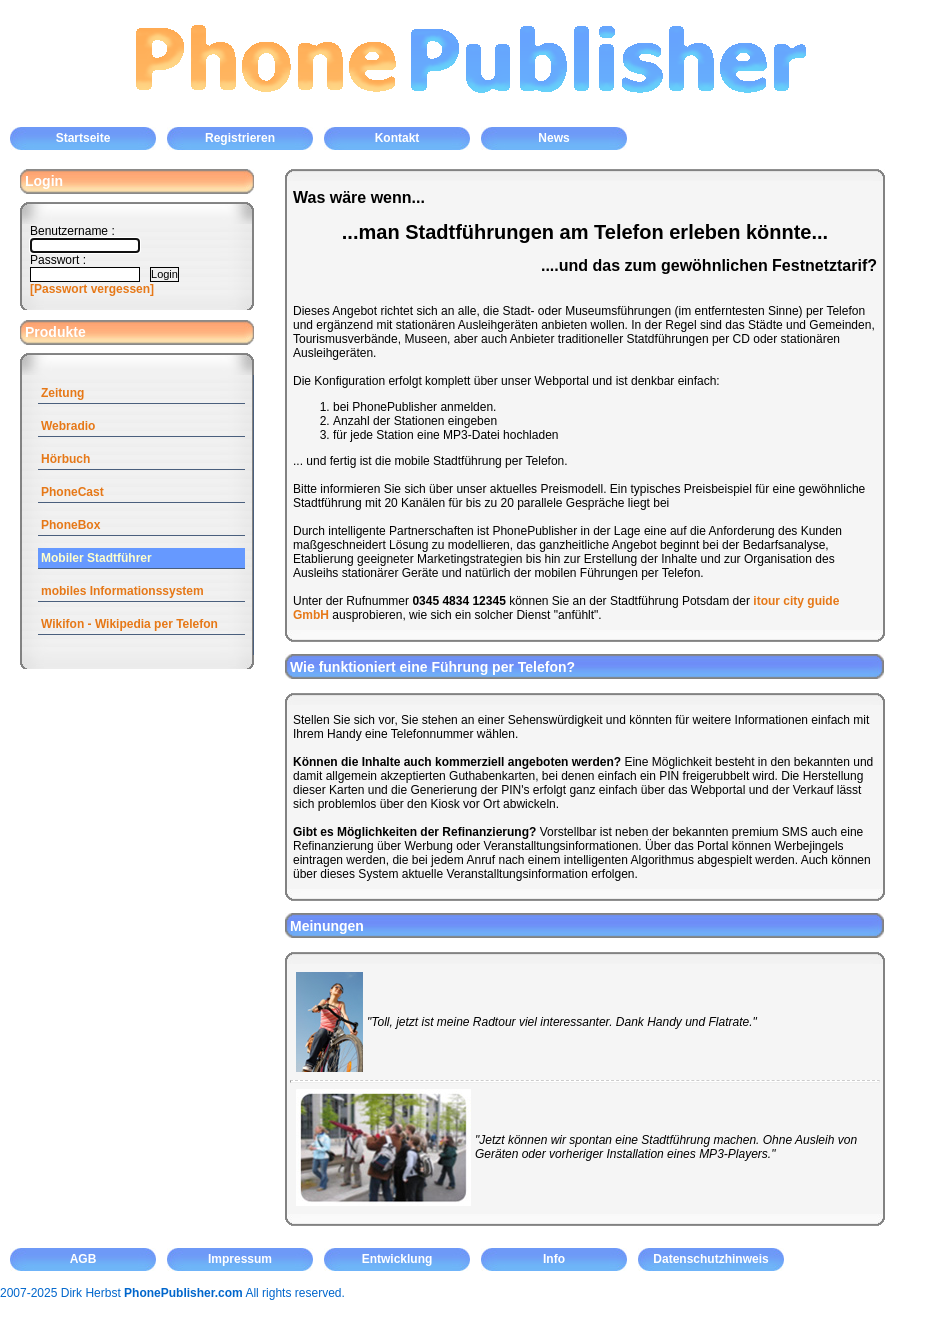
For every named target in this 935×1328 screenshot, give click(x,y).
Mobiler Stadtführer (96, 558)
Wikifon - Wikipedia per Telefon (129, 624)
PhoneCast (72, 492)
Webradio (68, 426)
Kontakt (397, 138)
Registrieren (240, 138)
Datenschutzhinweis (710, 1259)
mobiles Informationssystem (122, 591)
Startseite (83, 138)
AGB (83, 1259)
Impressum (240, 1259)
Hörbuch (65, 459)
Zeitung (62, 393)
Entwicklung (397, 1259)
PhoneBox (70, 525)
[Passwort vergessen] (92, 289)
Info (554, 1259)
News (553, 138)
